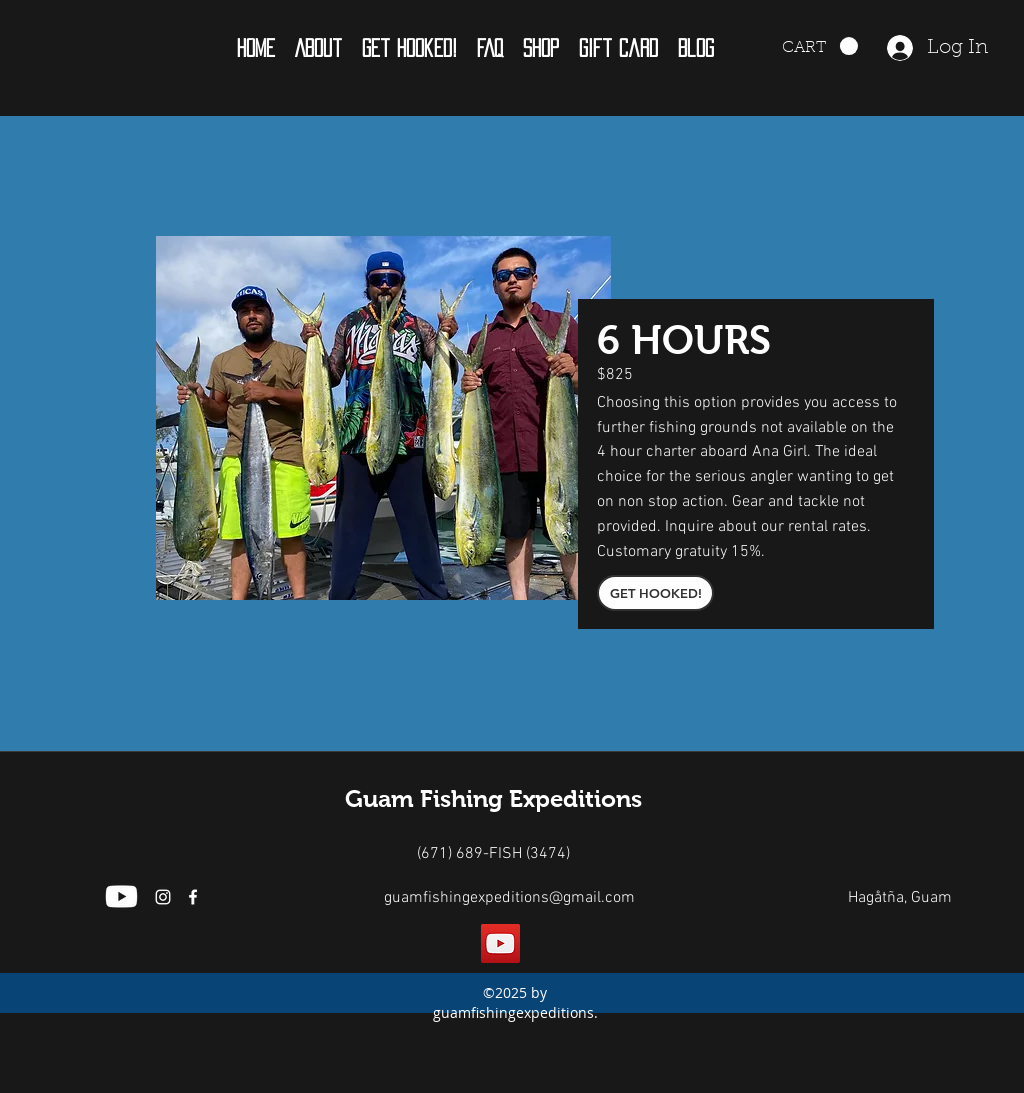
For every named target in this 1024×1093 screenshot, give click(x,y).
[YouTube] (500, 943)
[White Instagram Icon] (163, 897)
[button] (318, 48)
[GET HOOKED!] (655, 593)
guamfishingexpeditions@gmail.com (509, 898)
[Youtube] (121, 896)
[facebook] (193, 897)
